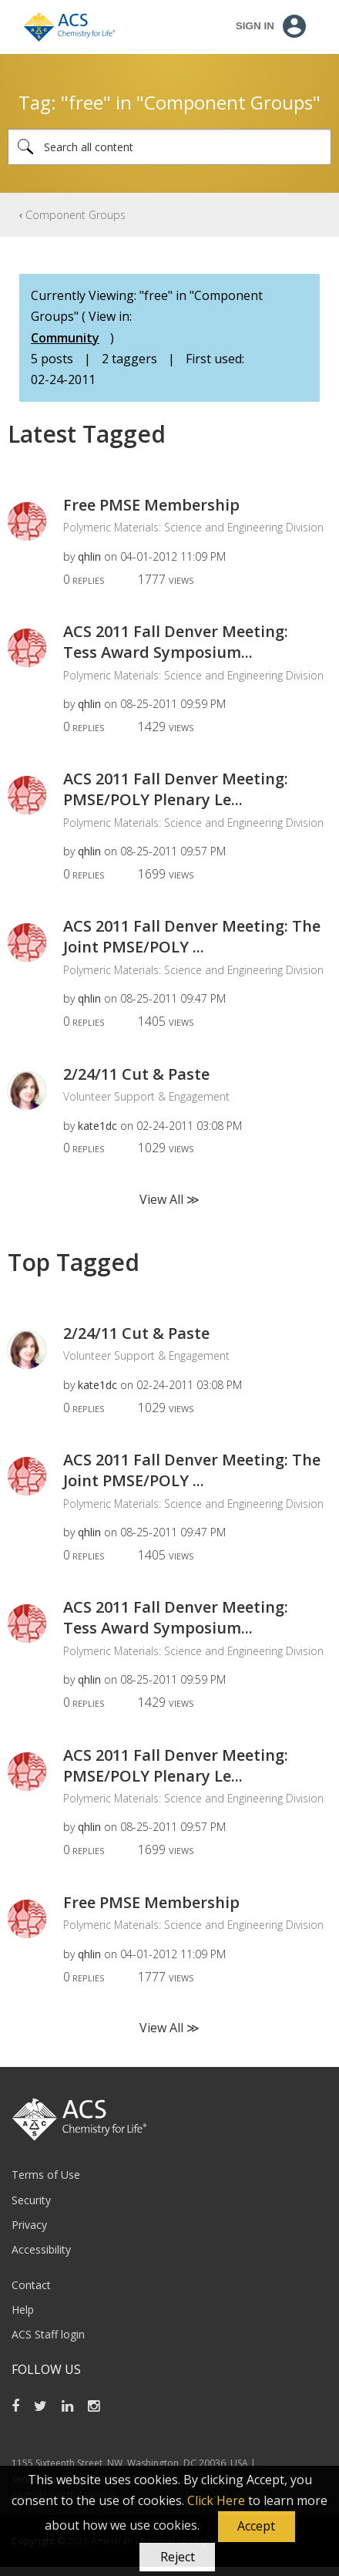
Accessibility (41, 2249)
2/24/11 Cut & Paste (136, 1074)
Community (65, 337)
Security (31, 2200)
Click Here (216, 2500)
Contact (31, 2285)
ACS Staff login (48, 2334)
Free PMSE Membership (151, 504)
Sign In (255, 26)
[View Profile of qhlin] (89, 556)
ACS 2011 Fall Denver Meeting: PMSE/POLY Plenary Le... (175, 789)
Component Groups (75, 214)
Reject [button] (177, 2556)
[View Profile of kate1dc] (97, 1125)
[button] (256, 2526)
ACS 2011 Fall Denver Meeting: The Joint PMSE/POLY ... (192, 936)
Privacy (29, 2224)
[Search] (169, 147)
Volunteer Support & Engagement (146, 1096)
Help (23, 2309)
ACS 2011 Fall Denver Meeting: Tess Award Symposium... (175, 642)
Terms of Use (46, 2174)
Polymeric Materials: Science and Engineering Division (193, 527)
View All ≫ (169, 1199)
